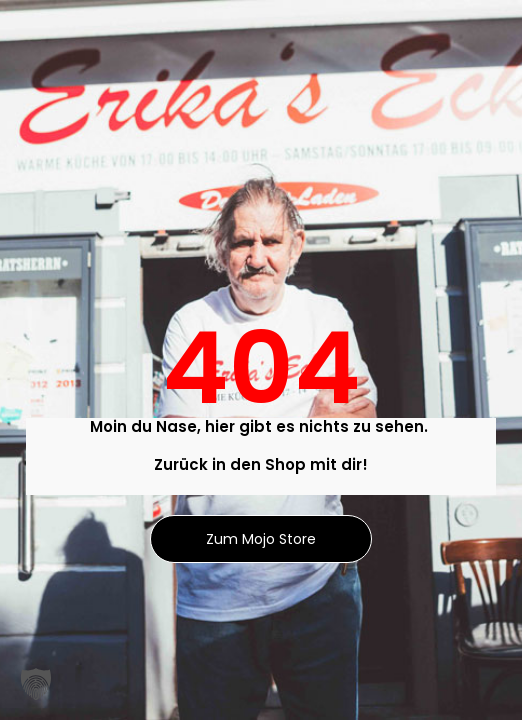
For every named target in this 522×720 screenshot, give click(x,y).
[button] (36, 684)
